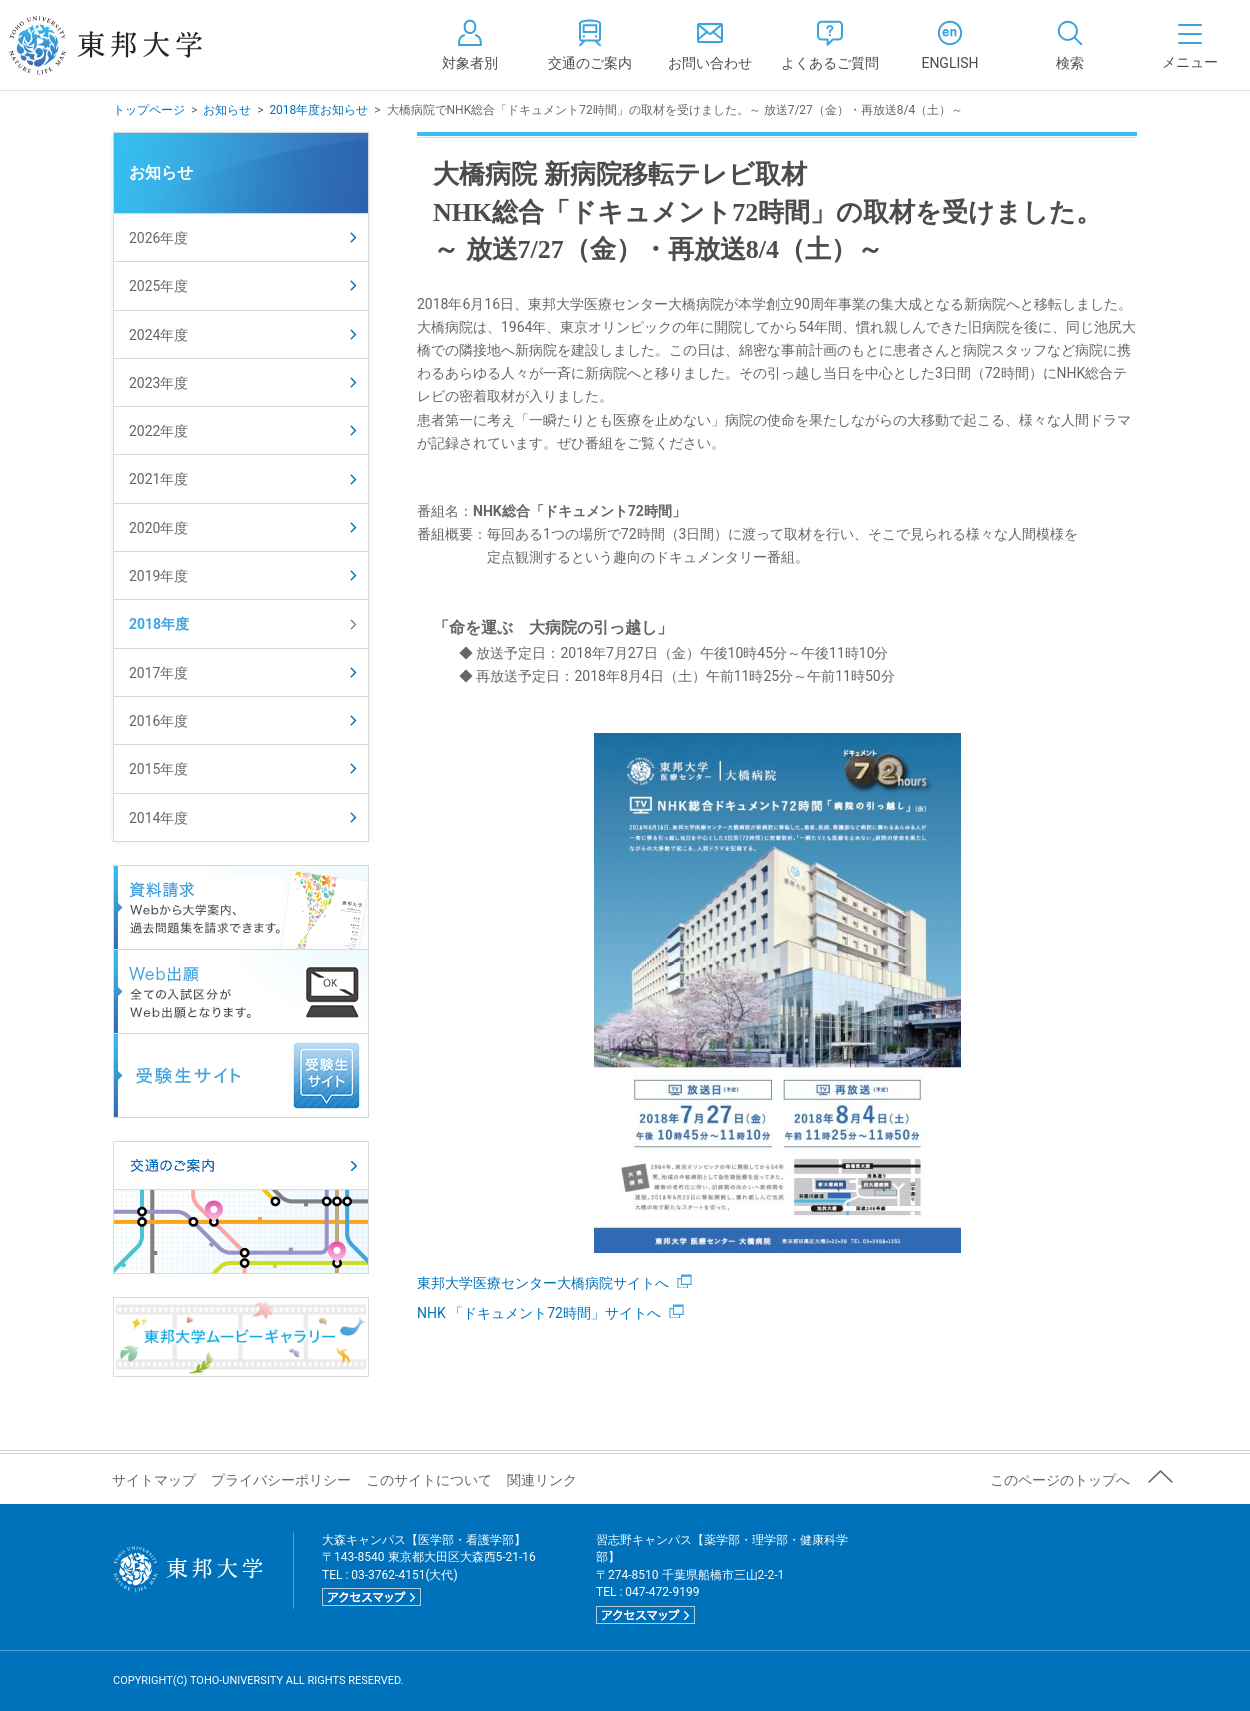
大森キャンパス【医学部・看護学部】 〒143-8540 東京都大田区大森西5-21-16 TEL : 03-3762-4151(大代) (429, 1569)
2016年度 (158, 721)
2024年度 (158, 335)
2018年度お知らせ (318, 110)
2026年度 (158, 238)
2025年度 (158, 286)
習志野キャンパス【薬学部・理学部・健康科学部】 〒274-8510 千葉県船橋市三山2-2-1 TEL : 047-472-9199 (722, 1578)
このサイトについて (429, 1480)
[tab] (1070, 45)
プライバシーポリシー (281, 1480)
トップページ (149, 110)
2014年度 (158, 818)
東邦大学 (127, 45)
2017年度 (158, 673)
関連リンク (542, 1480)
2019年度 (158, 576)
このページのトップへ (1060, 1480)
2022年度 (158, 431)
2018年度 (159, 624)
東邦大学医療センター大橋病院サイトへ (554, 1283)
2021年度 (158, 479)
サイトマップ (154, 1480)
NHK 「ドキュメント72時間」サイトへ (550, 1313)
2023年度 (158, 383)
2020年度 (158, 528)
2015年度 (158, 769)
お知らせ (227, 110)
